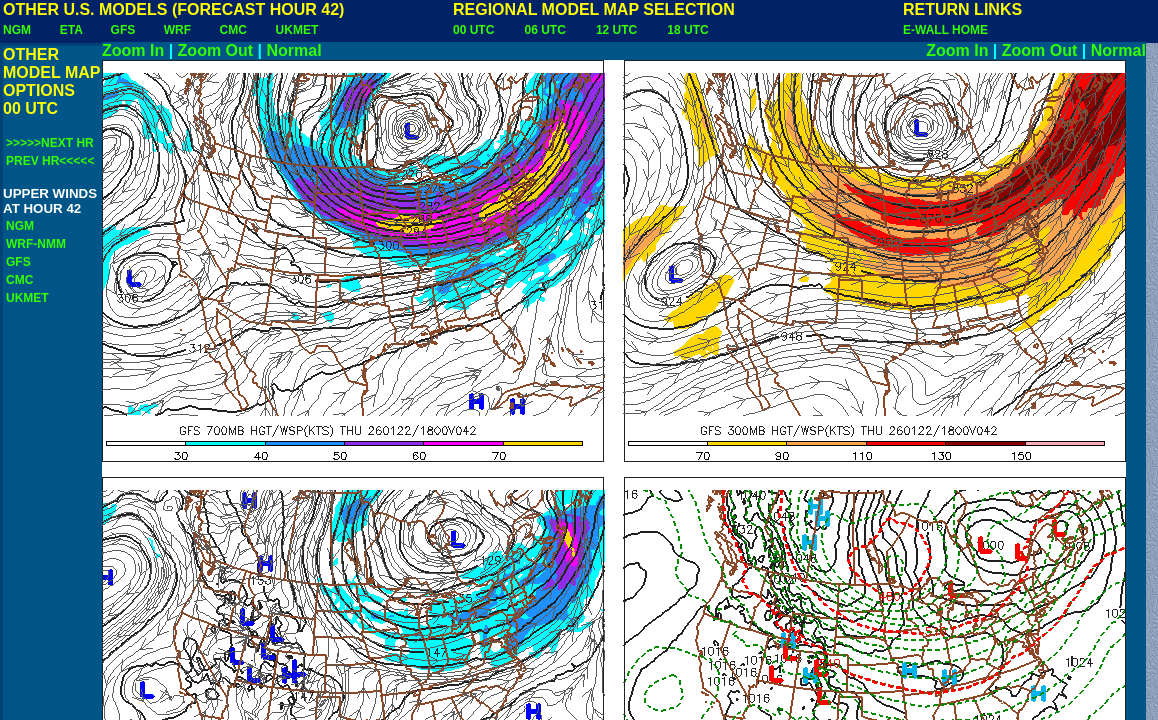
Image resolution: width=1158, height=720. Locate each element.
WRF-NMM (36, 244)
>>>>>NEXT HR (50, 143)
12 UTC (616, 30)
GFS (123, 30)
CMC (233, 30)
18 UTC (687, 30)
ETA (71, 30)
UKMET (297, 30)
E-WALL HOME (945, 30)
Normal (294, 50)
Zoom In (133, 50)
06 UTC (544, 30)
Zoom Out (216, 50)
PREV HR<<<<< (50, 161)
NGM (17, 30)
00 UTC (473, 30)
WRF (177, 30)
